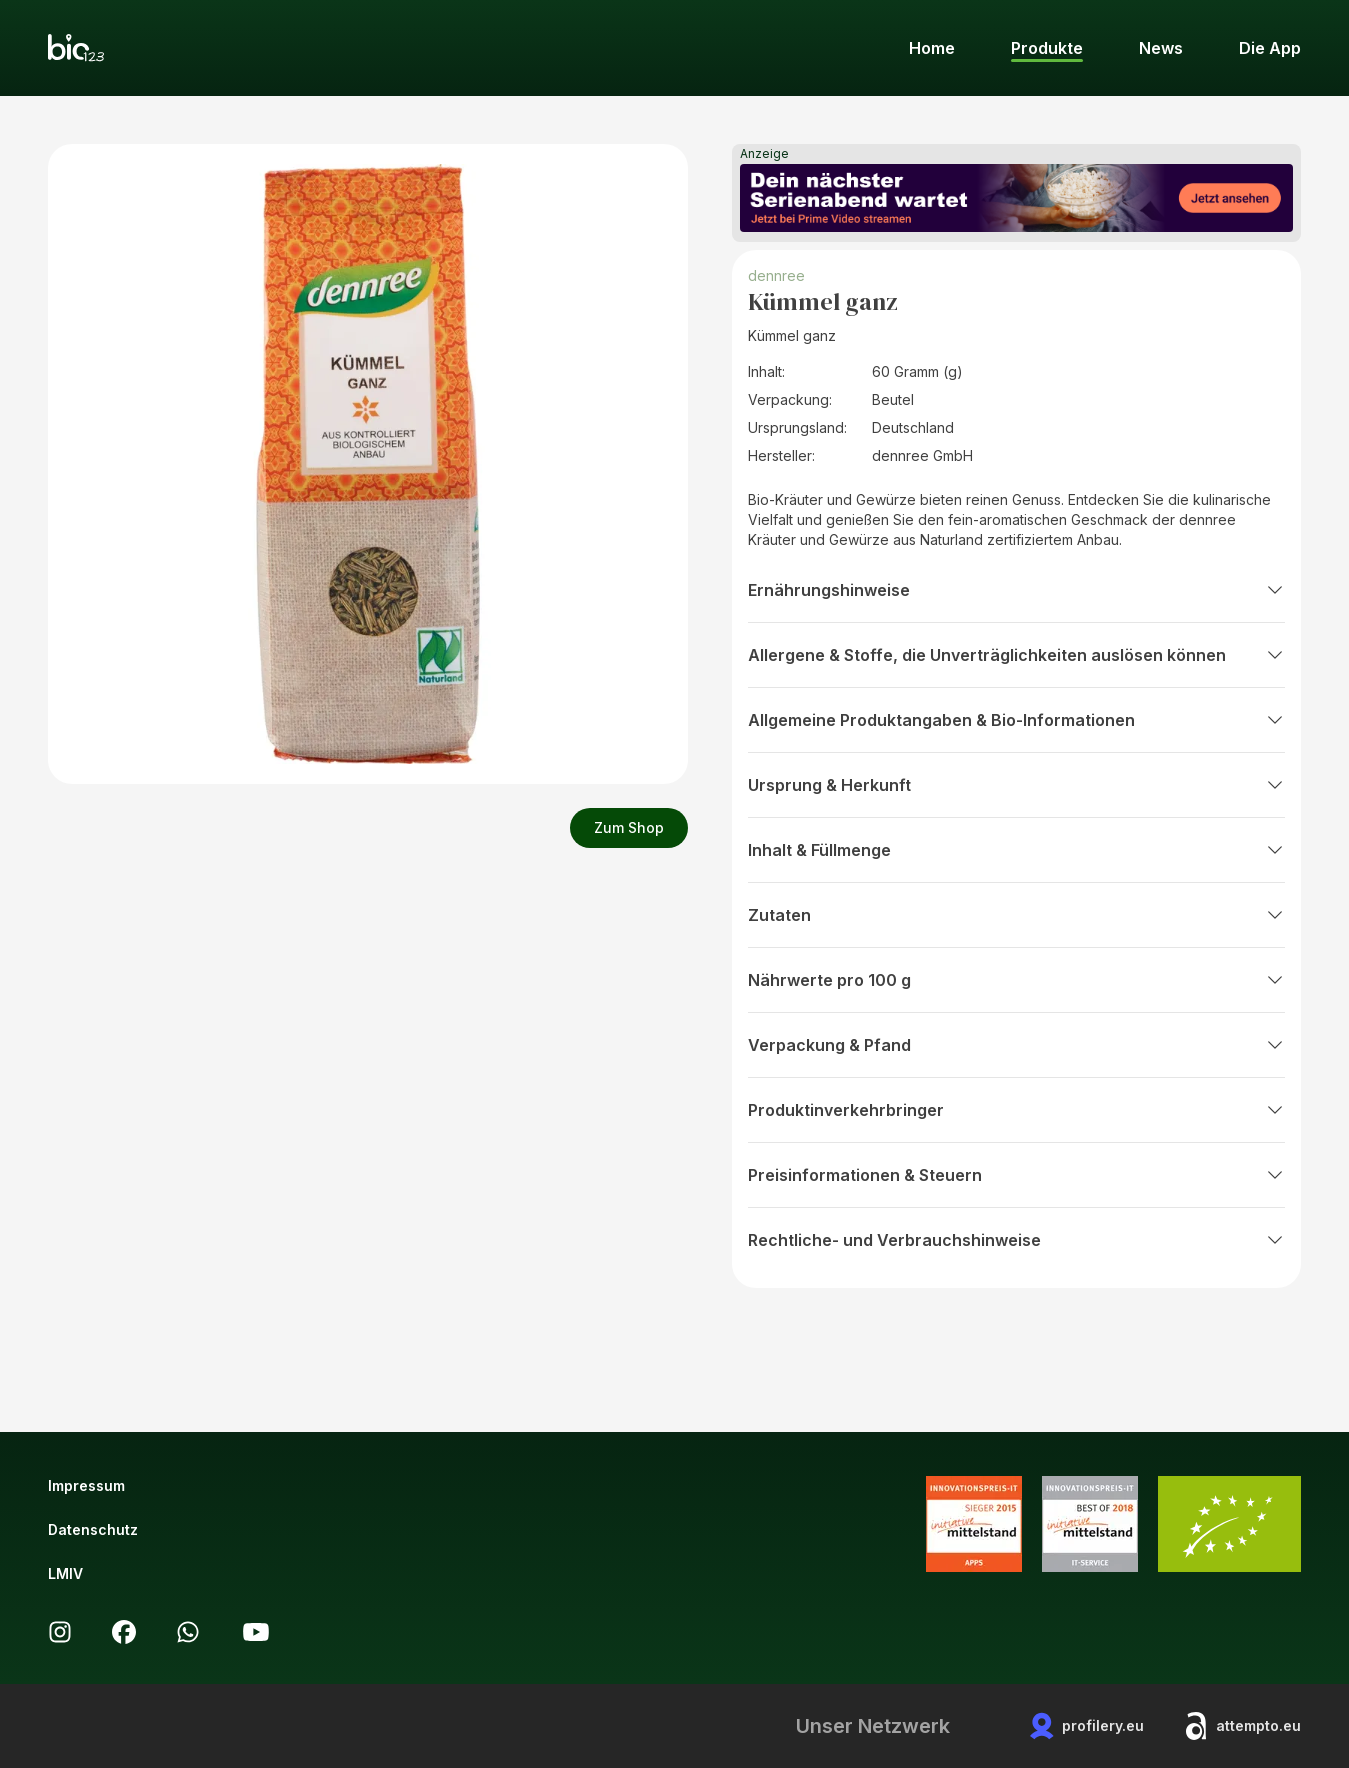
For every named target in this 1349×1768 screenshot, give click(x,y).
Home (932, 48)
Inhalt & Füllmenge (1016, 850)
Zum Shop (629, 827)
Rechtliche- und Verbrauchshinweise (1016, 1240)
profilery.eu (1087, 1726)
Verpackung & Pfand (1016, 1045)
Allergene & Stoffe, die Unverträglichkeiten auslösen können (1016, 655)
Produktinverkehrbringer (1016, 1110)
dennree (776, 275)
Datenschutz (93, 1529)
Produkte (1047, 48)
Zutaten (1016, 915)
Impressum (86, 1485)
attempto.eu (1242, 1726)
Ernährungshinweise (1016, 590)
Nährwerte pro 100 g (1016, 980)
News (1161, 48)
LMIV (65, 1573)
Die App (1270, 48)
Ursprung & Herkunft (1016, 785)
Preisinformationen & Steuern (1016, 1175)
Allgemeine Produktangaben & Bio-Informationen (1016, 720)
